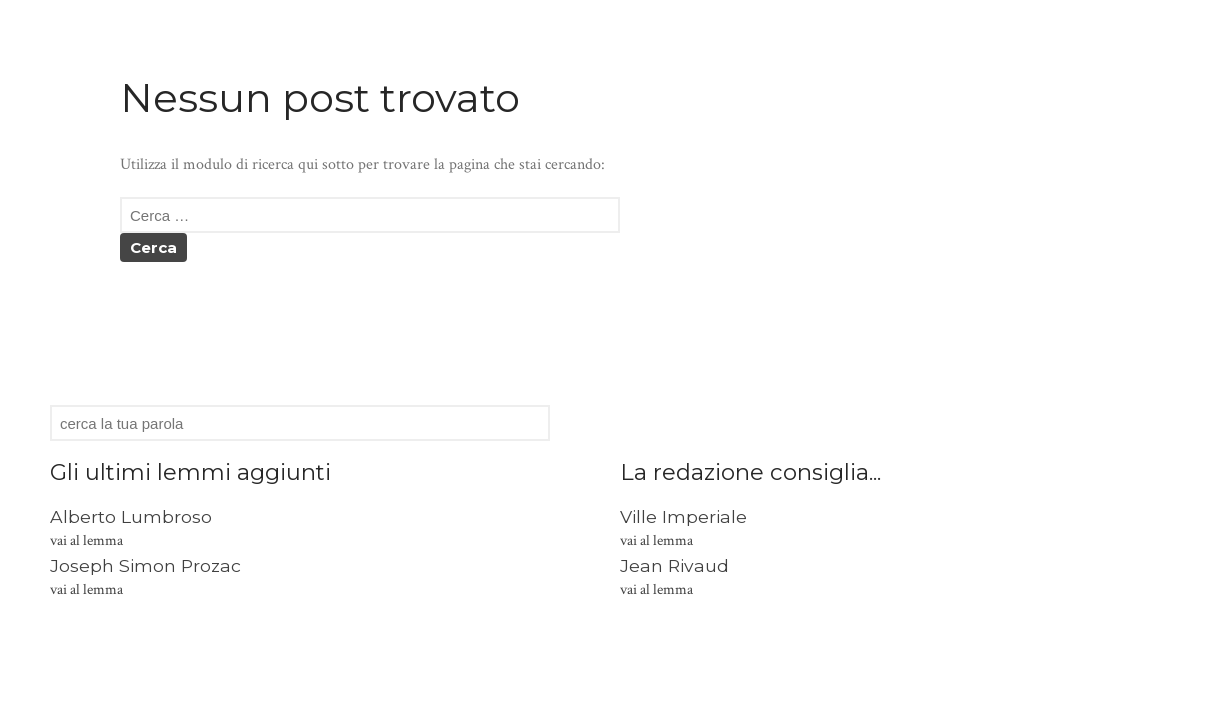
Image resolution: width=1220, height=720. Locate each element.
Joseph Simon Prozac (145, 565)
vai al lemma (86, 540)
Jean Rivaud (674, 565)
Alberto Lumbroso (131, 516)
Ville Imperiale (683, 516)
